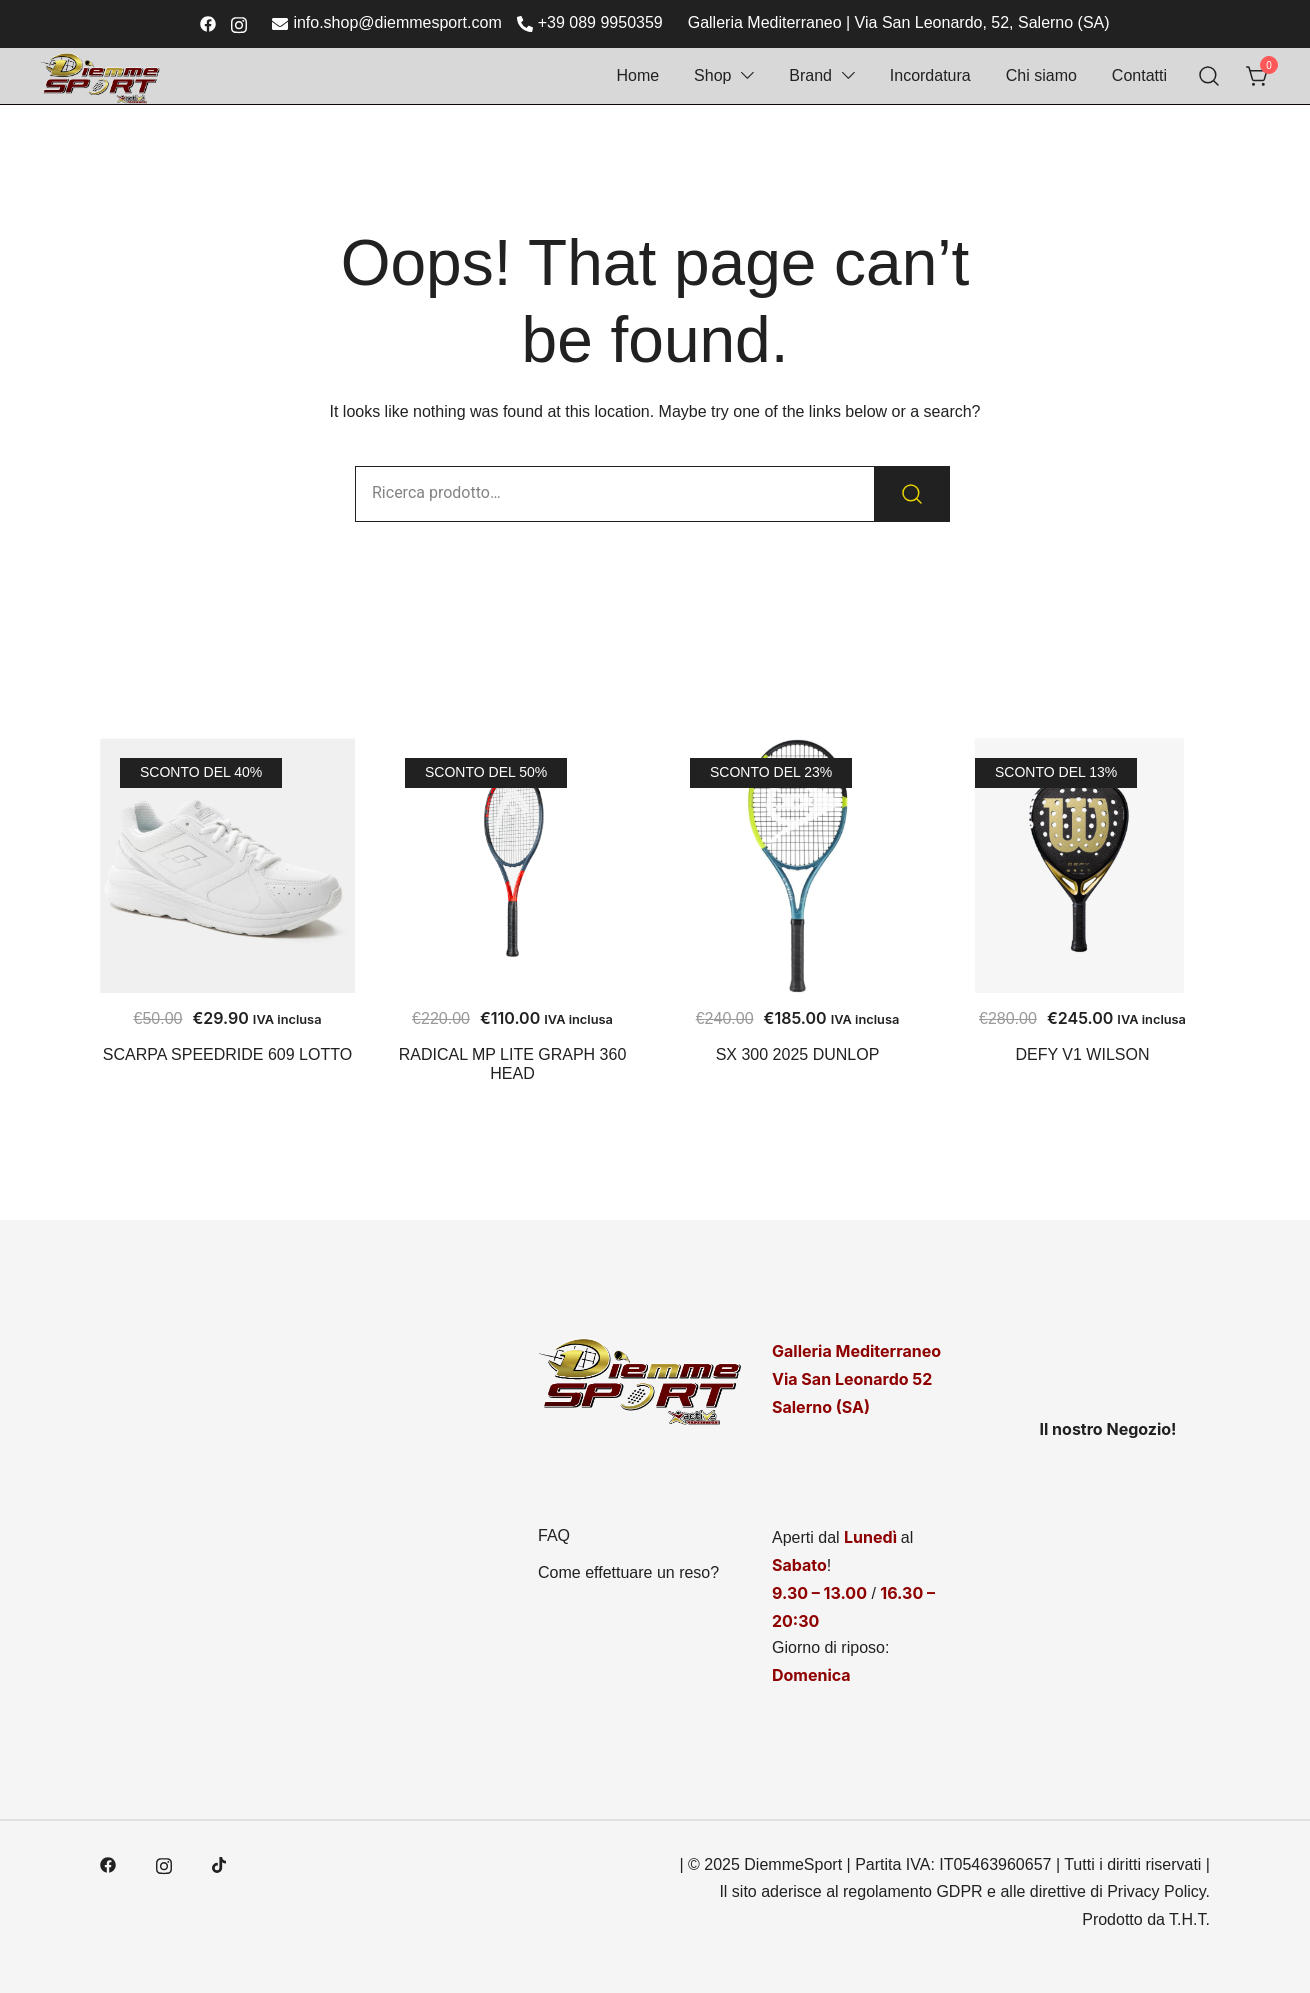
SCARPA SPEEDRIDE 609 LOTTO (227, 1054)
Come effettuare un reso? (628, 1572)
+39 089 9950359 (590, 23)
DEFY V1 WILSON (1083, 1054)
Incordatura (930, 75)
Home (637, 75)
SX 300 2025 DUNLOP (798, 1054)
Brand (810, 75)
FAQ (554, 1535)
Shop (712, 75)
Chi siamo (1041, 75)
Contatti (1139, 75)
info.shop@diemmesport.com (386, 23)
